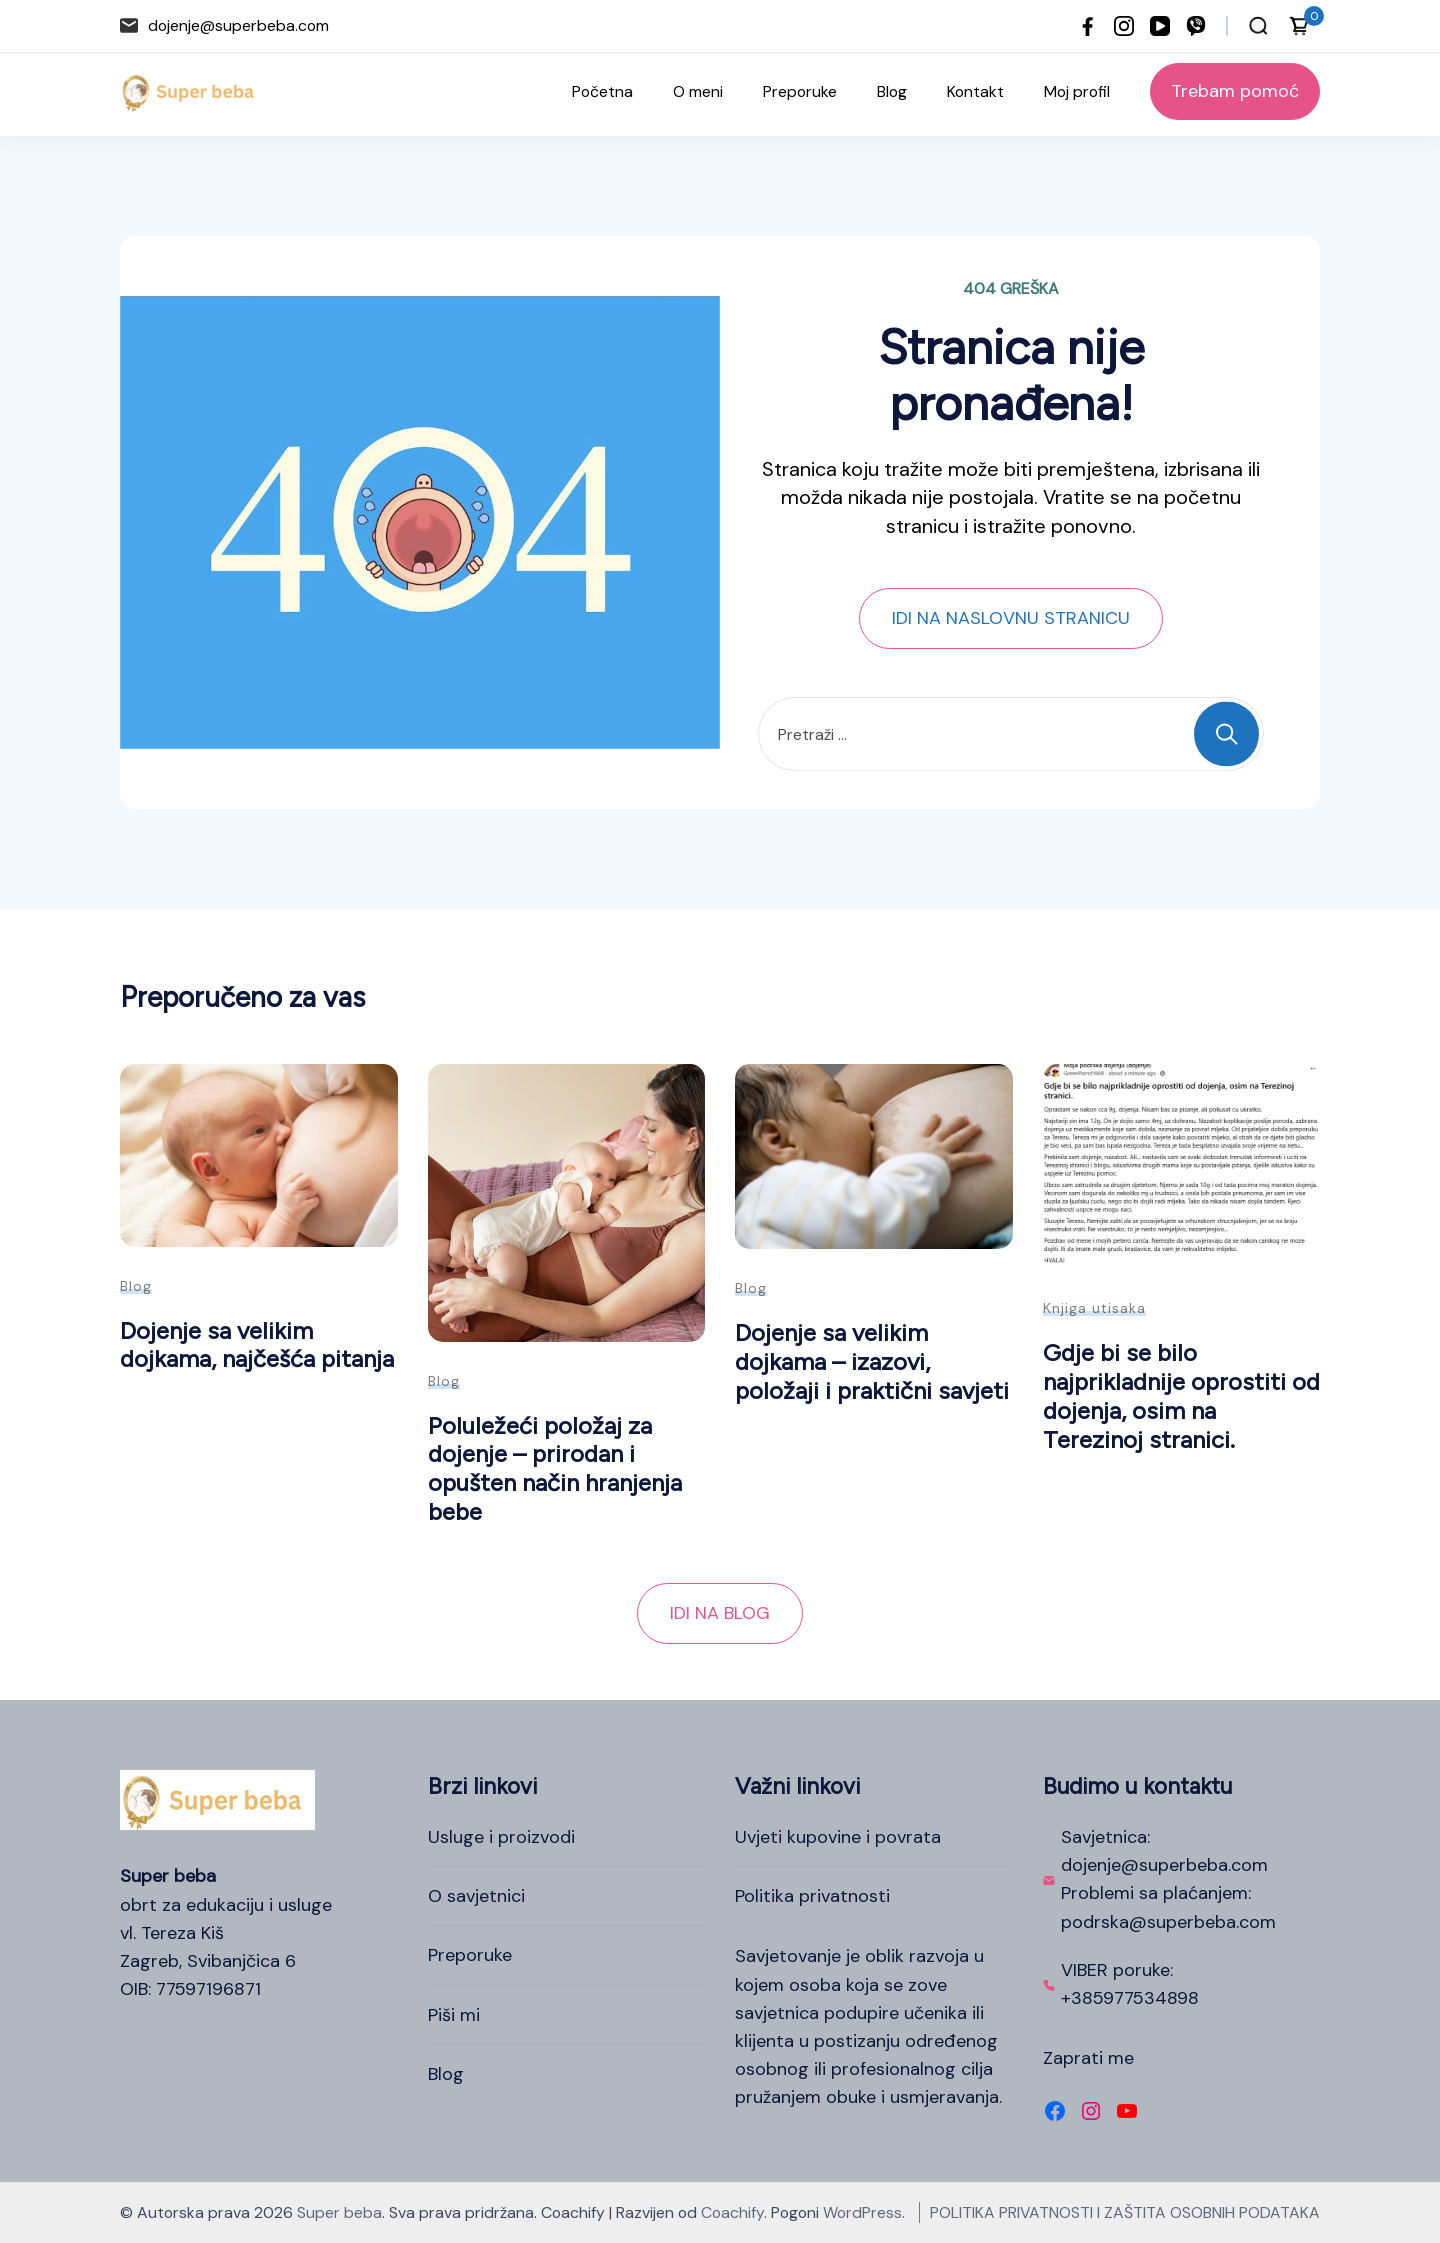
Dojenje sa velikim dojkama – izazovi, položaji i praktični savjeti (872, 1361)
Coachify (732, 2212)
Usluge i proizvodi (501, 1837)
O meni (698, 91)
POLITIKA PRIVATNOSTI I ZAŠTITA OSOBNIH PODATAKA (1125, 2212)
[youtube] (1160, 26)
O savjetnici (476, 1896)
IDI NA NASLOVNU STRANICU (1011, 618)
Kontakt (975, 91)
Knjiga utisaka (1094, 1308)
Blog (892, 91)
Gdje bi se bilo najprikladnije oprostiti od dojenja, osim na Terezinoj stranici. (1181, 1395)
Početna (602, 91)
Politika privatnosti (812, 1896)
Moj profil (1077, 91)
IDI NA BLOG (720, 1613)
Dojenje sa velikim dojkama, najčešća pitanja (257, 1345)
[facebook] (1088, 26)
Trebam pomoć (1235, 91)
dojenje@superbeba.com (238, 25)
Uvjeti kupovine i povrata (838, 1837)
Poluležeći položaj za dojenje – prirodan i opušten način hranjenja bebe (555, 1468)
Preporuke (800, 91)
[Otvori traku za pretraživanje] (1258, 26)
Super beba (339, 2212)
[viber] (1196, 26)
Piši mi (454, 2015)
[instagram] (1124, 26)
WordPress (862, 2212)
